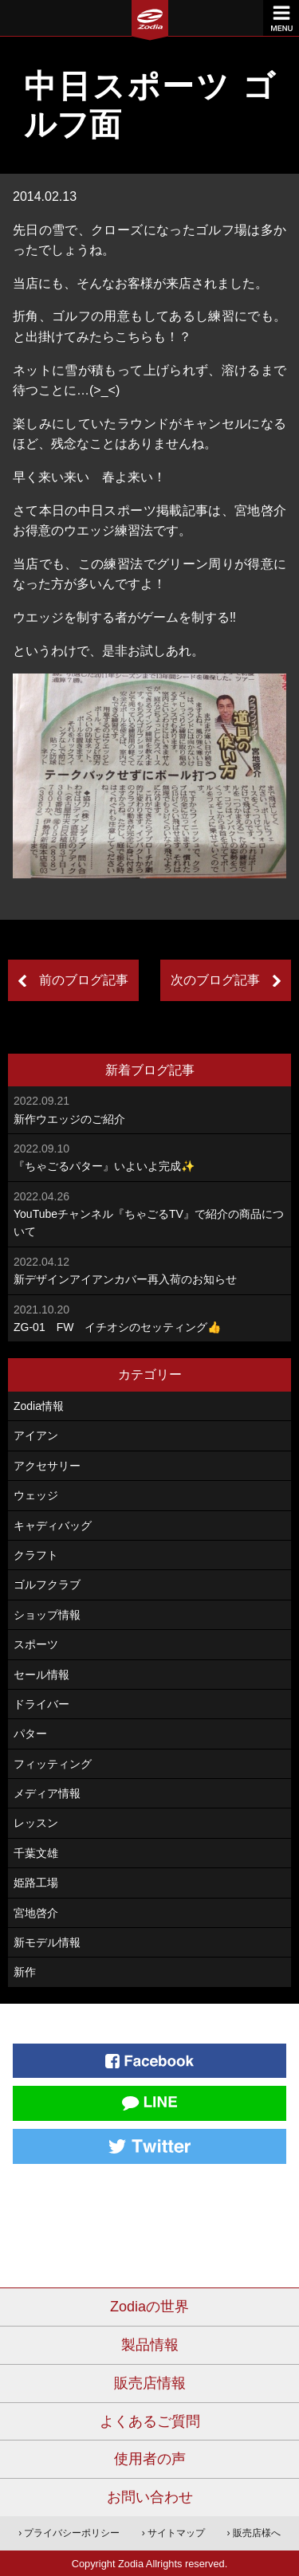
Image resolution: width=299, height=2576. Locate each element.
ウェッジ (36, 1495)
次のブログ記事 (215, 980)
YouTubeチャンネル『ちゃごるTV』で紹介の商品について (149, 1213)
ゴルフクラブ (47, 1584)
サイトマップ (176, 2533)
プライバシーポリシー (72, 2533)
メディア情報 (47, 1793)
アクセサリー (47, 1465)
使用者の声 (150, 2459)
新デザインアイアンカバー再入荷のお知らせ (149, 1269)
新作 (25, 1971)
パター (30, 1733)
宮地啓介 (36, 1912)
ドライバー (41, 1704)
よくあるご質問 (150, 2421)
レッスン (36, 1822)
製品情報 (150, 2345)
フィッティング (53, 1763)
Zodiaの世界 (149, 2307)
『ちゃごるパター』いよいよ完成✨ (149, 1156)
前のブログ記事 (83, 980)
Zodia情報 (39, 1406)
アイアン (36, 1435)
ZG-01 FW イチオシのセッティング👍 (149, 1317)
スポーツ (36, 1644)
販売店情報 (150, 2383)
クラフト (36, 1555)
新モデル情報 (47, 1942)
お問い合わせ (150, 2497)
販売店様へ (257, 2533)
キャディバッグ (53, 1525)
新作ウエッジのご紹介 (149, 1108)
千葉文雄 (36, 1853)
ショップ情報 (47, 1614)
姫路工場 (36, 1882)
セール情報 (41, 1674)
